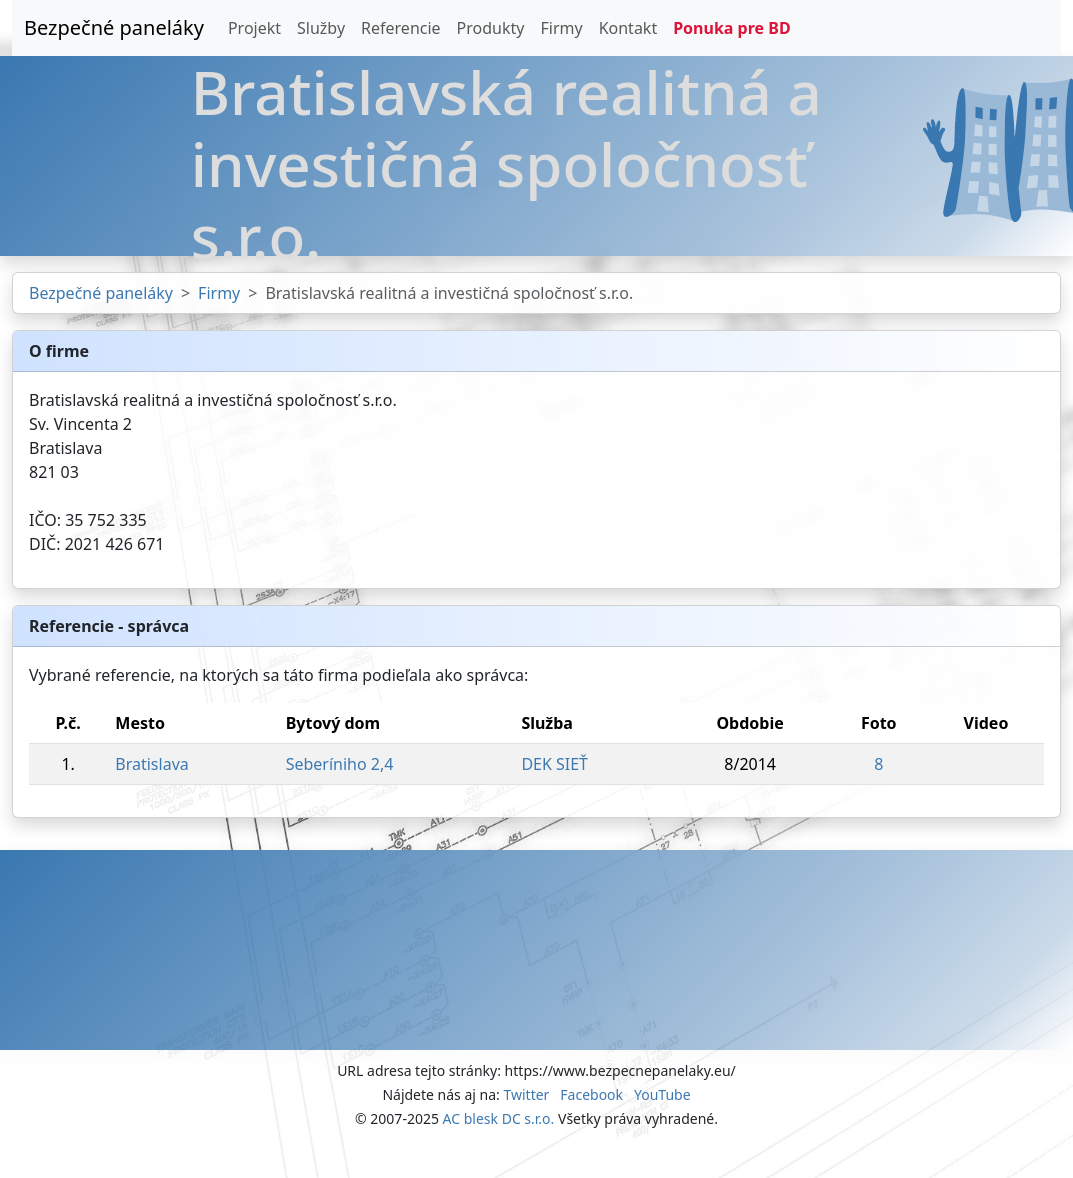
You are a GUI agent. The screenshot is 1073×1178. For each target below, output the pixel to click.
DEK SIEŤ (554, 764)
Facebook (591, 1094)
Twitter (526, 1094)
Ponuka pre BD (731, 28)
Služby (321, 28)
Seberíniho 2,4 (340, 764)
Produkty (491, 28)
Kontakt (628, 28)
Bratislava (151, 764)
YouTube (662, 1094)
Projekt (254, 28)
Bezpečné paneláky (114, 27)
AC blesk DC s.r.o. (499, 1118)
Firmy (561, 28)
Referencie (401, 28)
